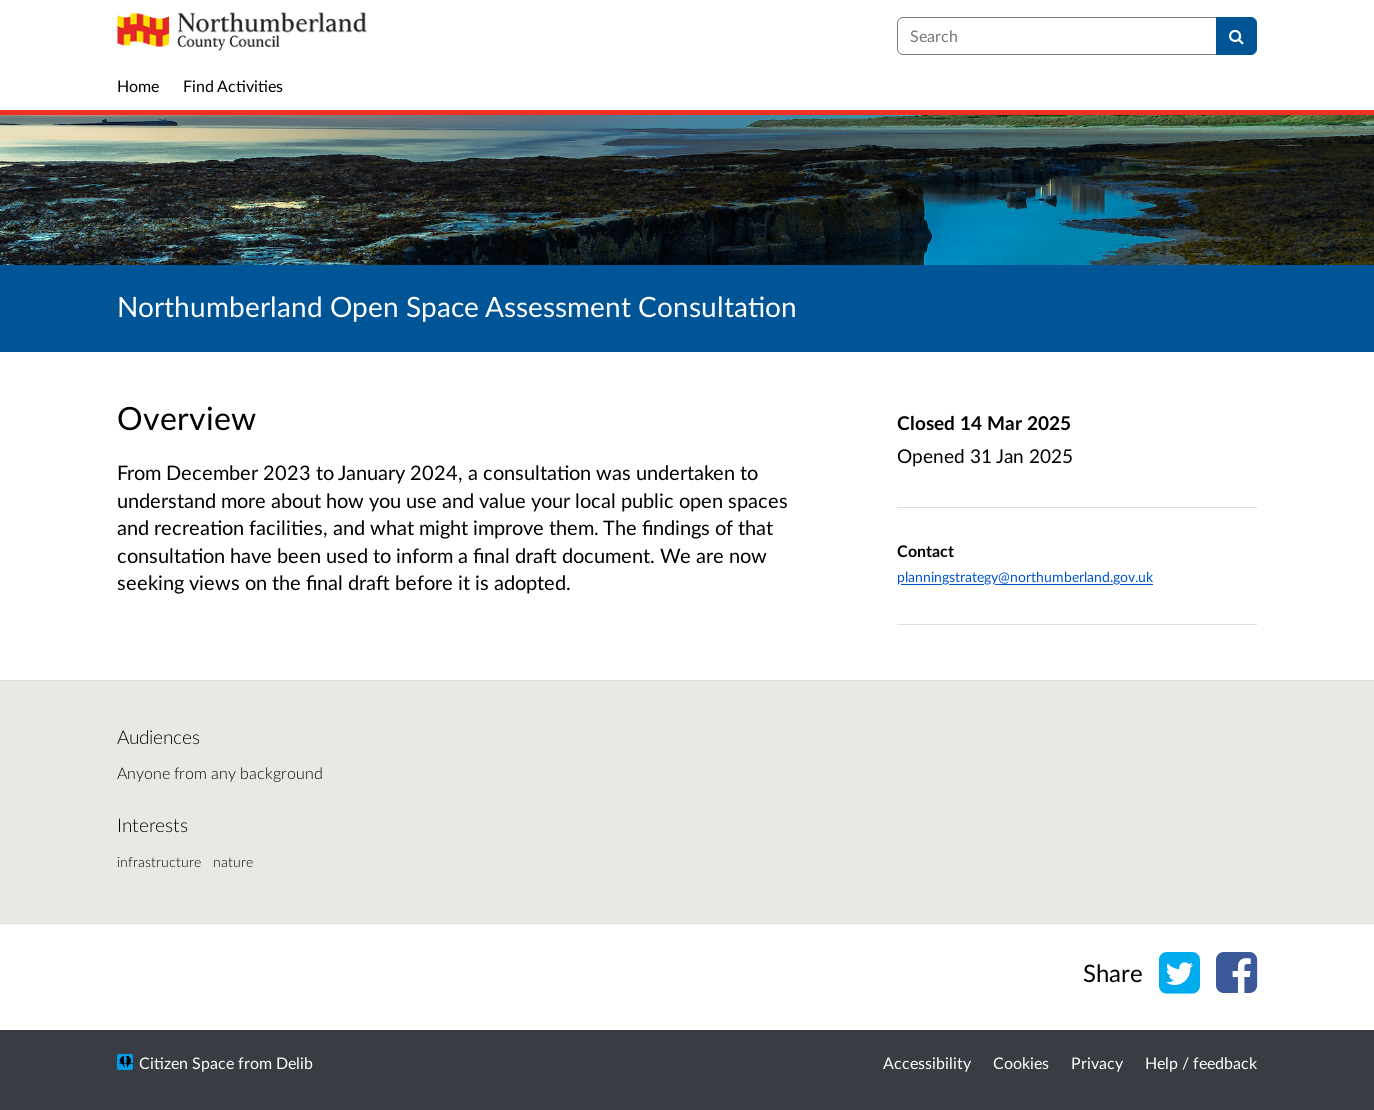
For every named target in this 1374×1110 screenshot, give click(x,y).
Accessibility (927, 1062)
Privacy (1097, 1062)
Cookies (1021, 1062)
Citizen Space (186, 1062)
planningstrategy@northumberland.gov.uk (1025, 576)
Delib (294, 1062)
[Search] (1236, 36)
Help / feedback (1201, 1062)
